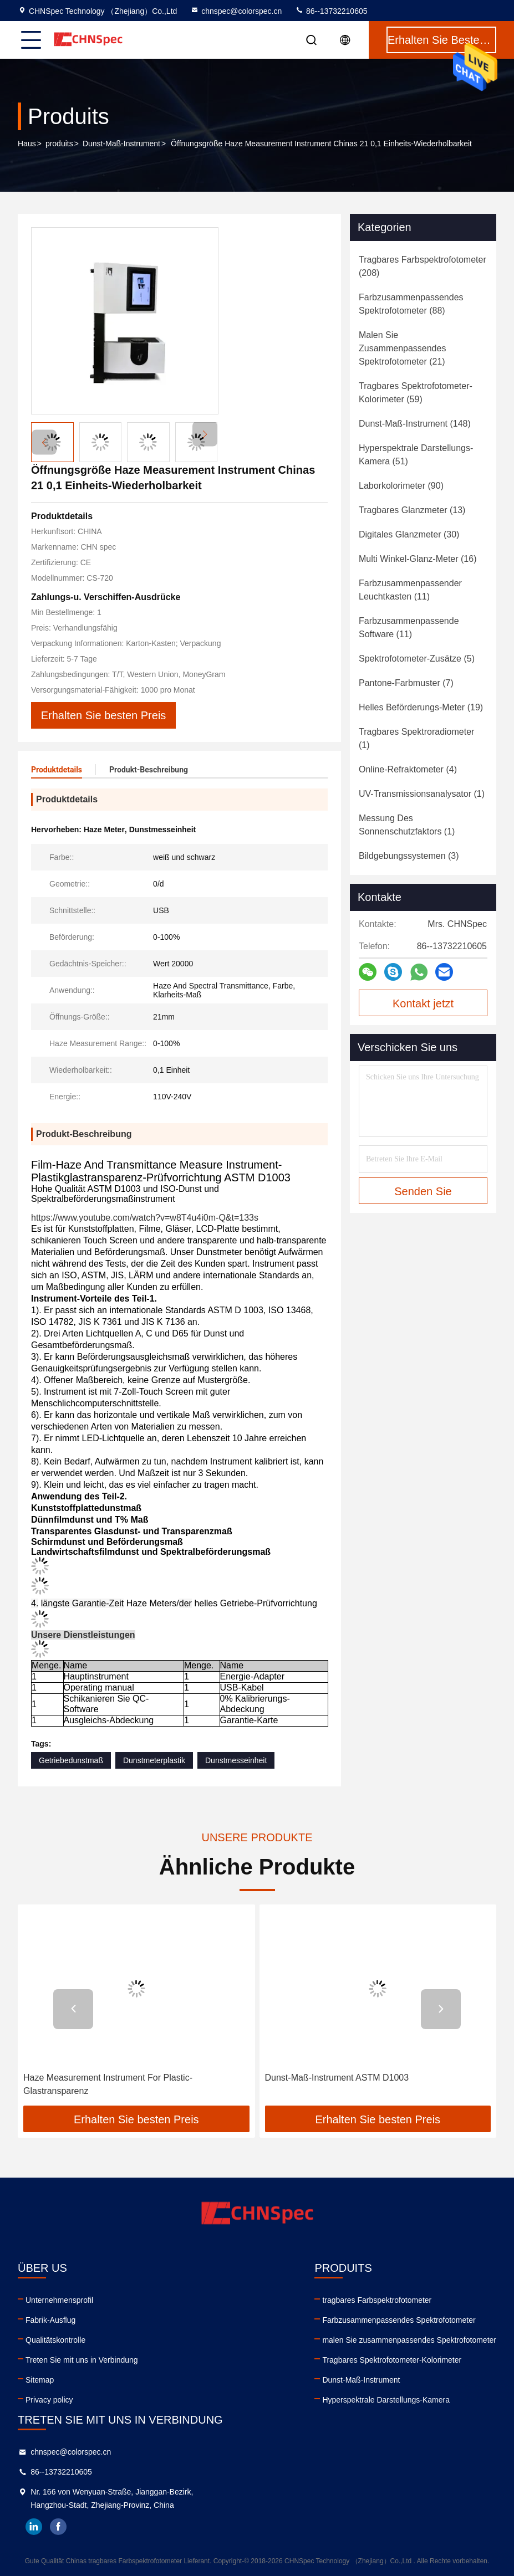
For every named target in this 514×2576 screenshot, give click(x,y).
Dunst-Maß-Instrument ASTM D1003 (337, 2077)
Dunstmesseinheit (236, 1760)
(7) (406, 683)
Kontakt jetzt (423, 1003)
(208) (422, 266)
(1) (416, 738)
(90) (401, 485)
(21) (402, 348)
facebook (58, 2526)
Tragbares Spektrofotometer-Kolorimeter (391, 2359)
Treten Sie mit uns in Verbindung (82, 2359)
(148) (415, 423)
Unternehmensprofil (59, 2300)
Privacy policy (49, 2399)
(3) (409, 856)
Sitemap (40, 2379)
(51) (416, 454)
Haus (27, 143)
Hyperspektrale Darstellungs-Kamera (386, 2399)
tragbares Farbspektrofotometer (376, 2300)
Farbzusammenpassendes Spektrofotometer (398, 2320)
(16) (418, 559)
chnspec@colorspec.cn (236, 11)
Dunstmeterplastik (154, 1760)
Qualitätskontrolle (55, 2340)
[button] (204, 434)
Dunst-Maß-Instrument (121, 143)
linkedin (34, 2526)
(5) (417, 658)
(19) (421, 707)
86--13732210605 (331, 11)
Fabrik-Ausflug (50, 2320)
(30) (409, 534)
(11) (410, 589)
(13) (412, 510)
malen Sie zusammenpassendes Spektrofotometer (409, 2340)
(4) (408, 769)
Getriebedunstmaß (71, 1760)
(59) (415, 392)
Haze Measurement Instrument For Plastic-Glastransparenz (107, 2084)
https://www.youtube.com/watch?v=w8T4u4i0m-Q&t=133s (144, 1217)
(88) (411, 304)
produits (59, 143)
